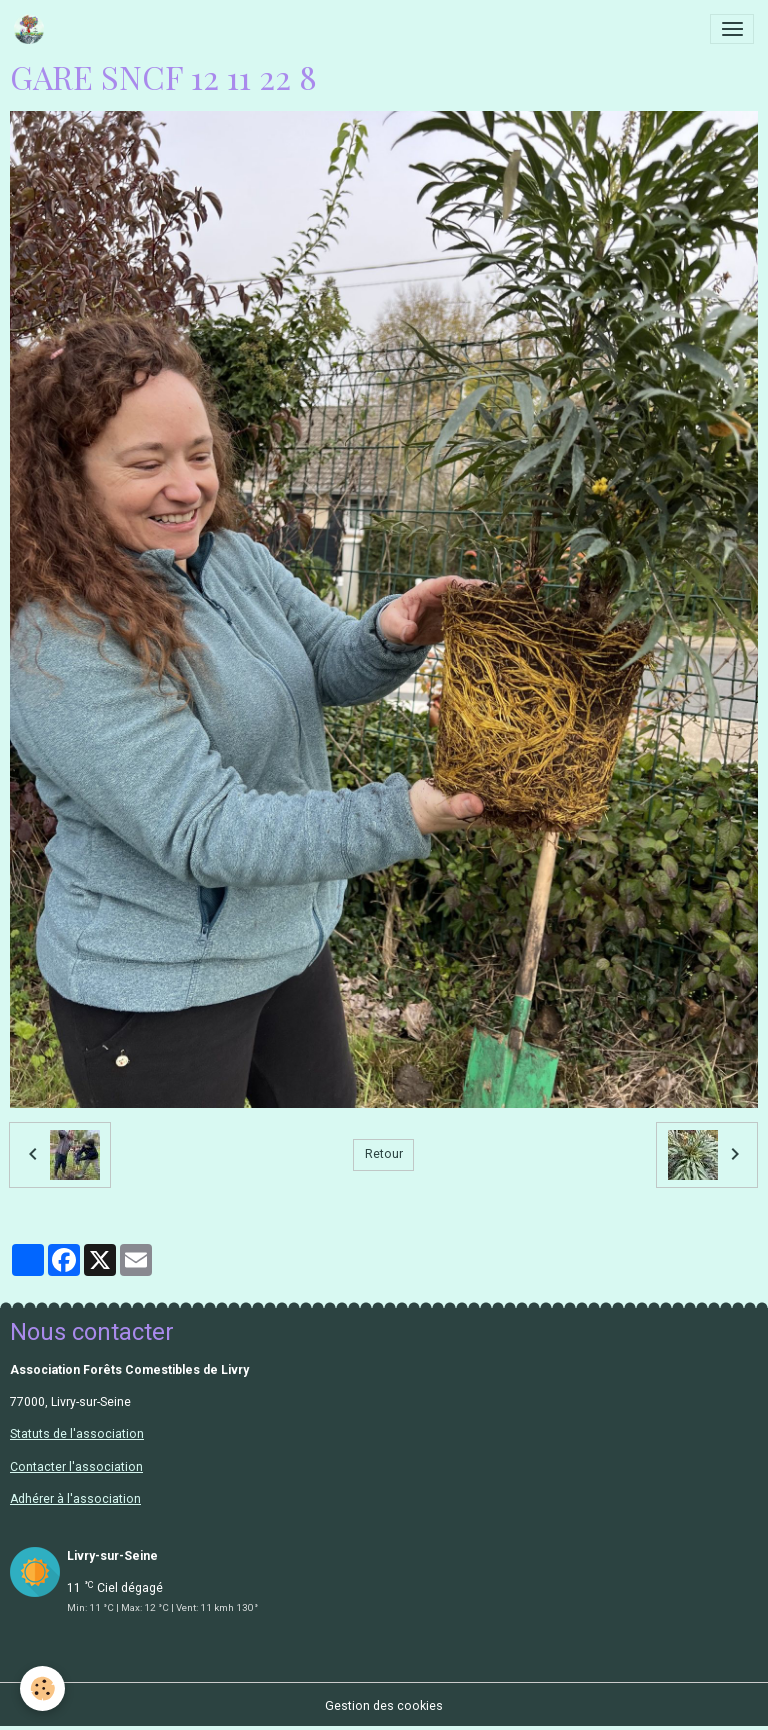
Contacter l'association (76, 1467)
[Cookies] (42, 1688)
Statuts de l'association (77, 1434)
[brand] (32, 29)
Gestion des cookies (384, 1706)
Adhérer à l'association (75, 1499)
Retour (384, 1154)
